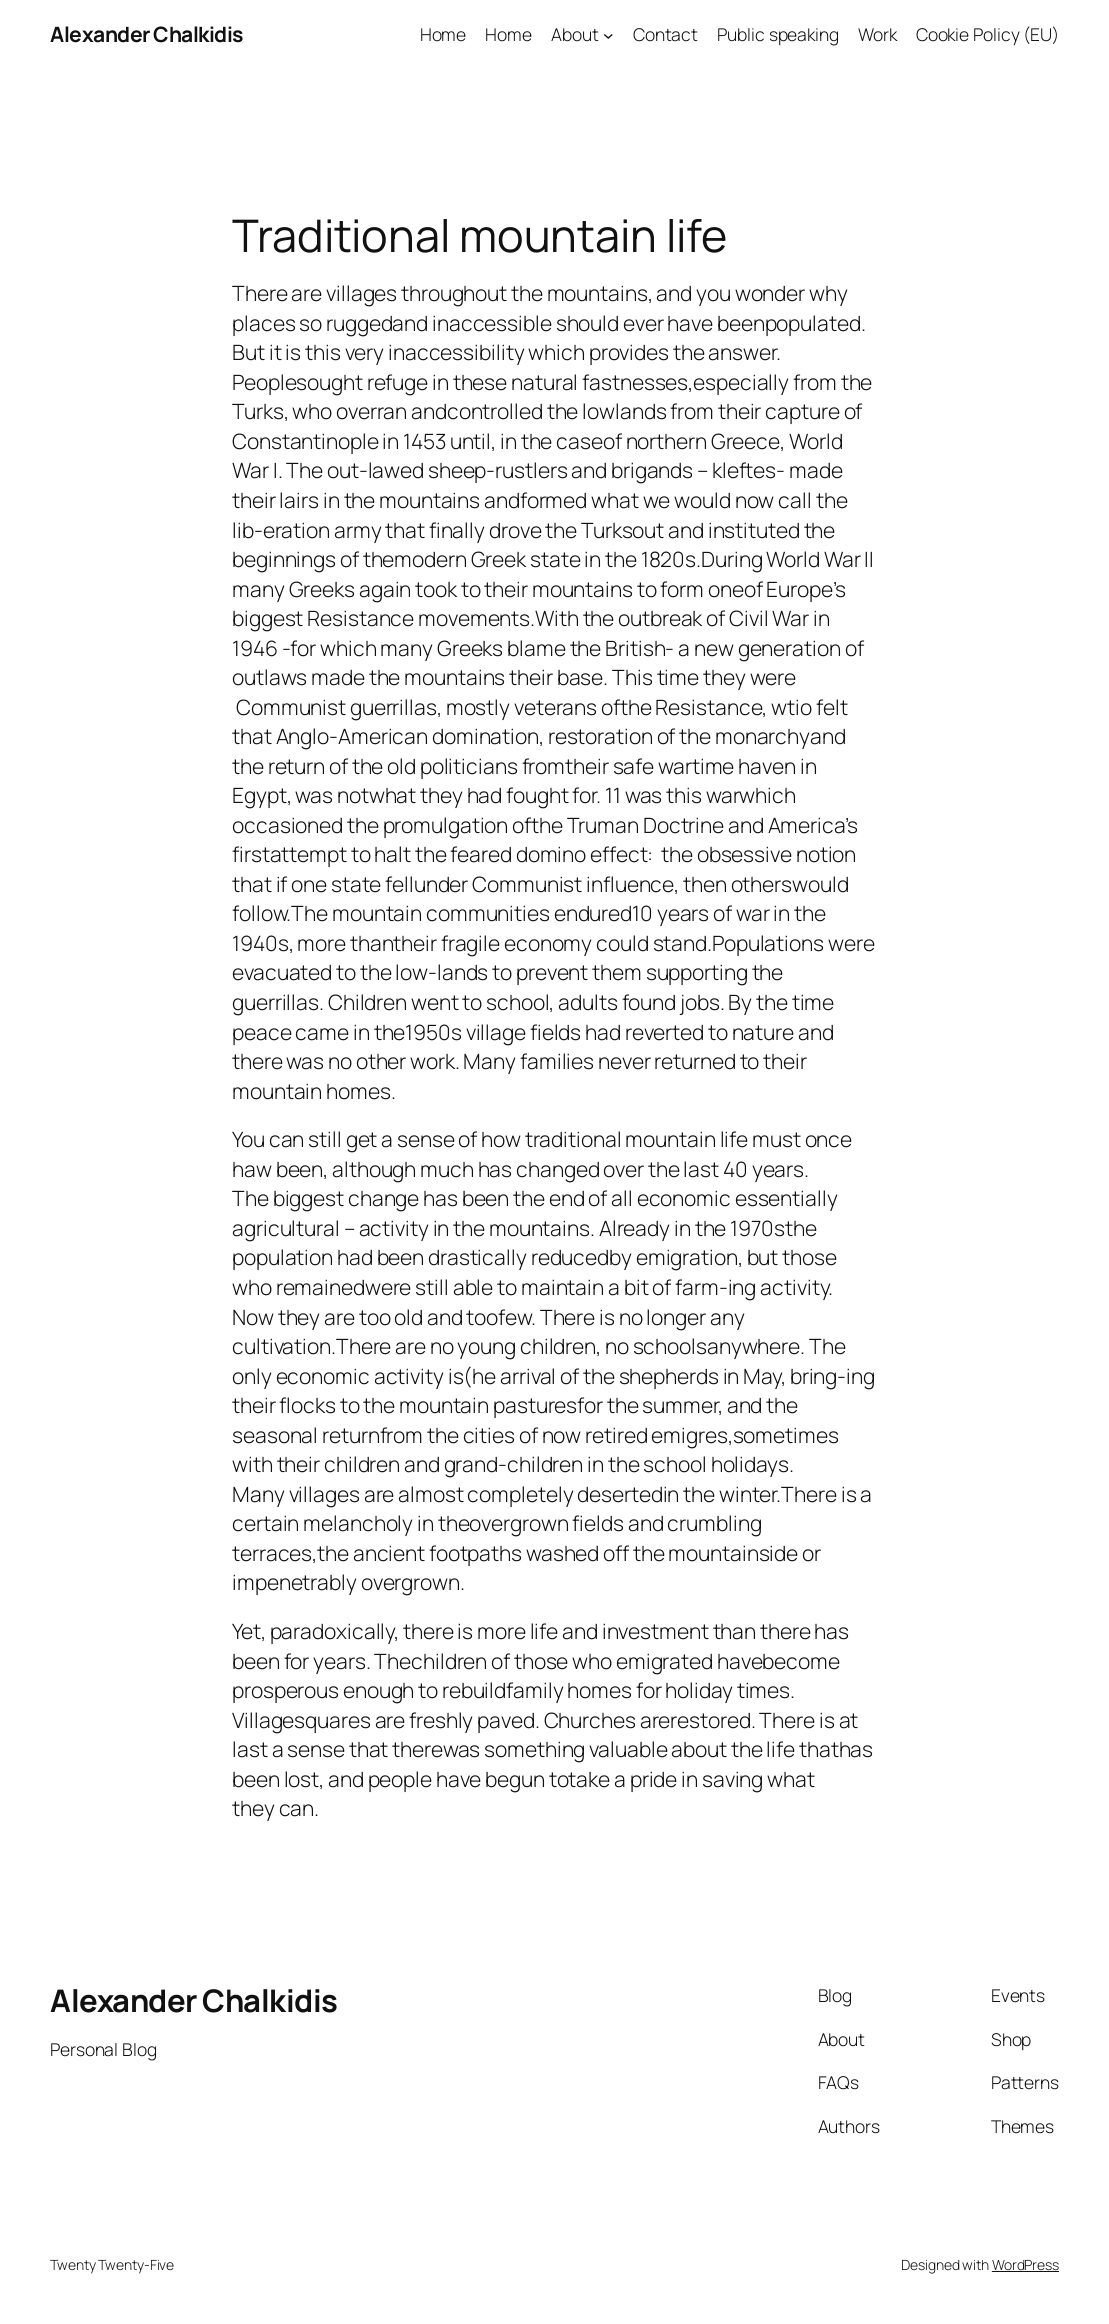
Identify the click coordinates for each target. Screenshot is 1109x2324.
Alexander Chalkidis (146, 34)
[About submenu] (608, 35)
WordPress (1025, 2264)
